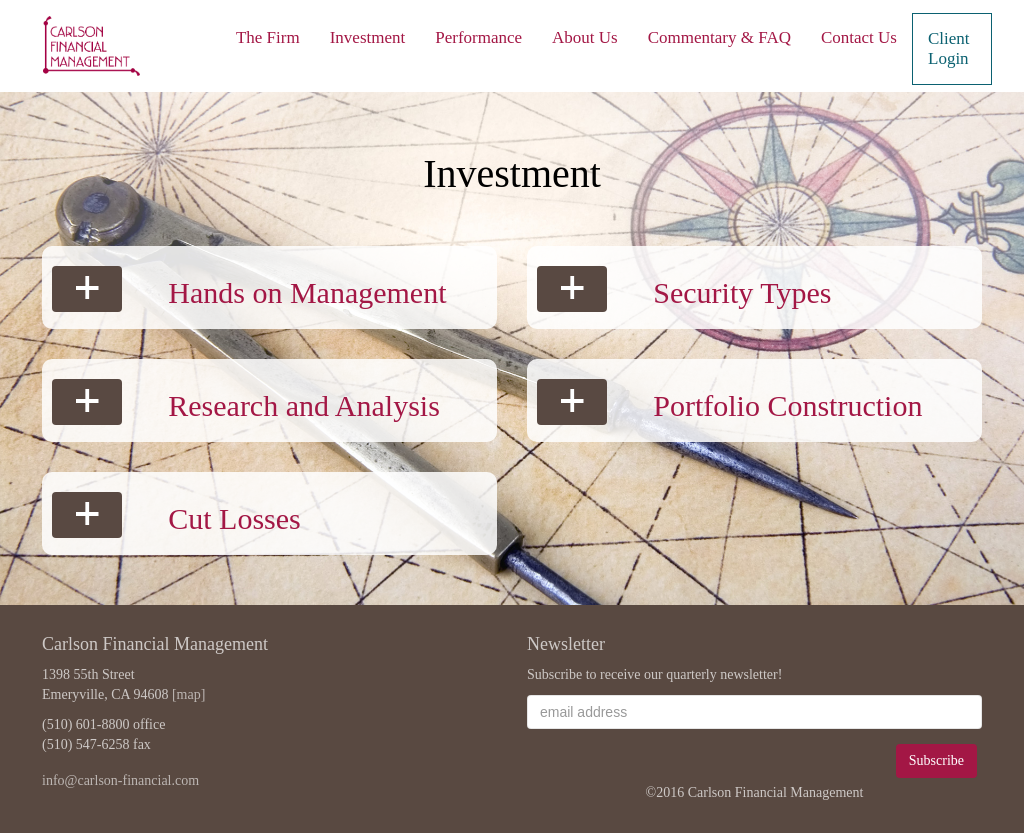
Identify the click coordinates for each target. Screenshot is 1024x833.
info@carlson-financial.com (120, 780)
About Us (585, 37)
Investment (368, 37)
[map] (188, 694)
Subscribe (936, 760)
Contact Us (859, 37)
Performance (478, 37)
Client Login (949, 48)
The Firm (268, 37)
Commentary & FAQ (719, 37)
